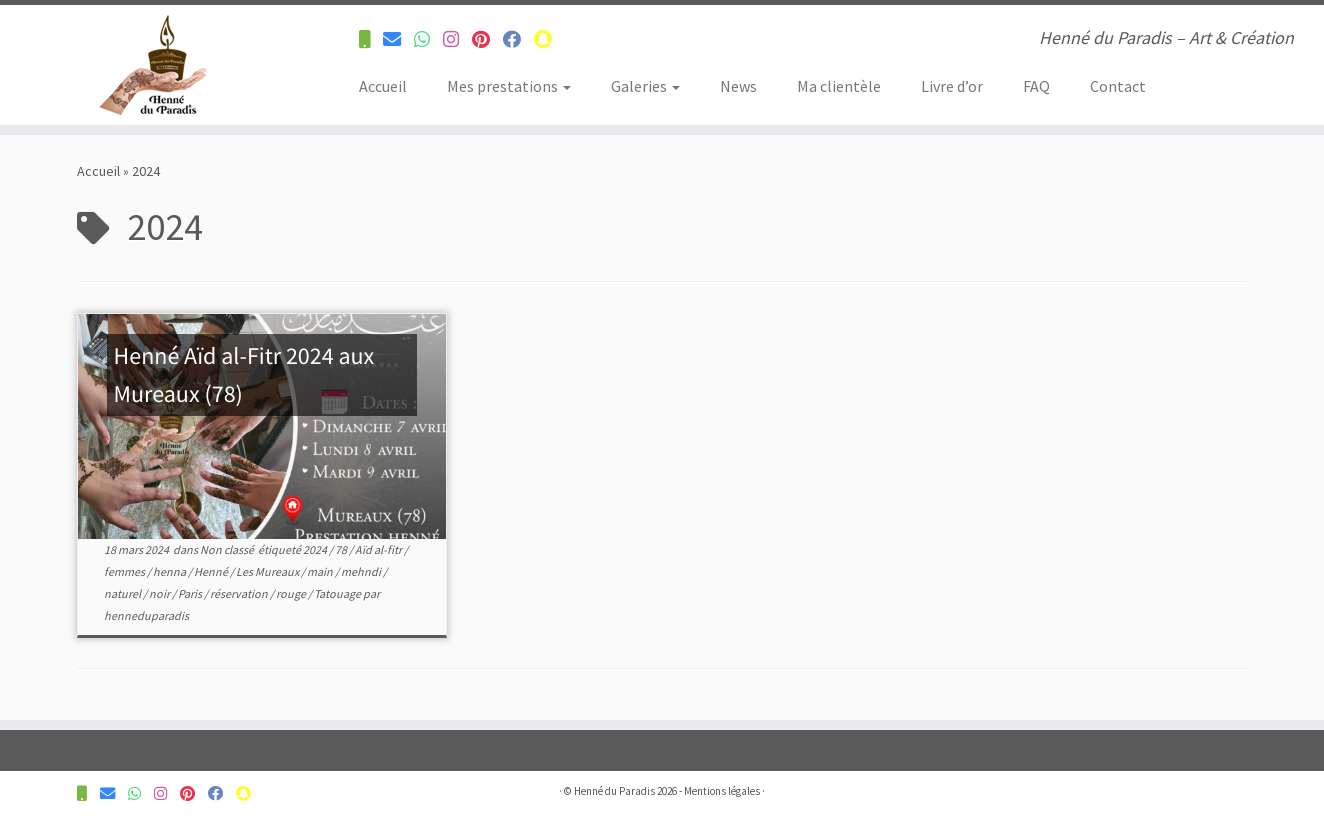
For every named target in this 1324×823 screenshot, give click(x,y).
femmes (125, 571)
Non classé (228, 549)
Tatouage (338, 593)
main (321, 571)
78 (342, 549)
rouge (292, 593)
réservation (240, 593)
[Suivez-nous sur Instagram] (457, 39)
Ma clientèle (839, 86)
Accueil (383, 86)
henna (170, 571)
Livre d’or (952, 86)
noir (160, 593)
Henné (212, 571)
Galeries (645, 86)
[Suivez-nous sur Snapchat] (549, 39)
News (738, 86)
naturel (123, 593)
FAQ (1036, 86)
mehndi (362, 571)
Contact (1118, 86)
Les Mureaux (268, 571)
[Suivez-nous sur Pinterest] (487, 39)
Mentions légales (722, 791)
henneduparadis (146, 615)
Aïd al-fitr (379, 549)
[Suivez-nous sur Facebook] (518, 39)
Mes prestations (509, 86)
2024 (316, 549)
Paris (191, 593)
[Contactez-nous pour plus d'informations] (371, 39)
